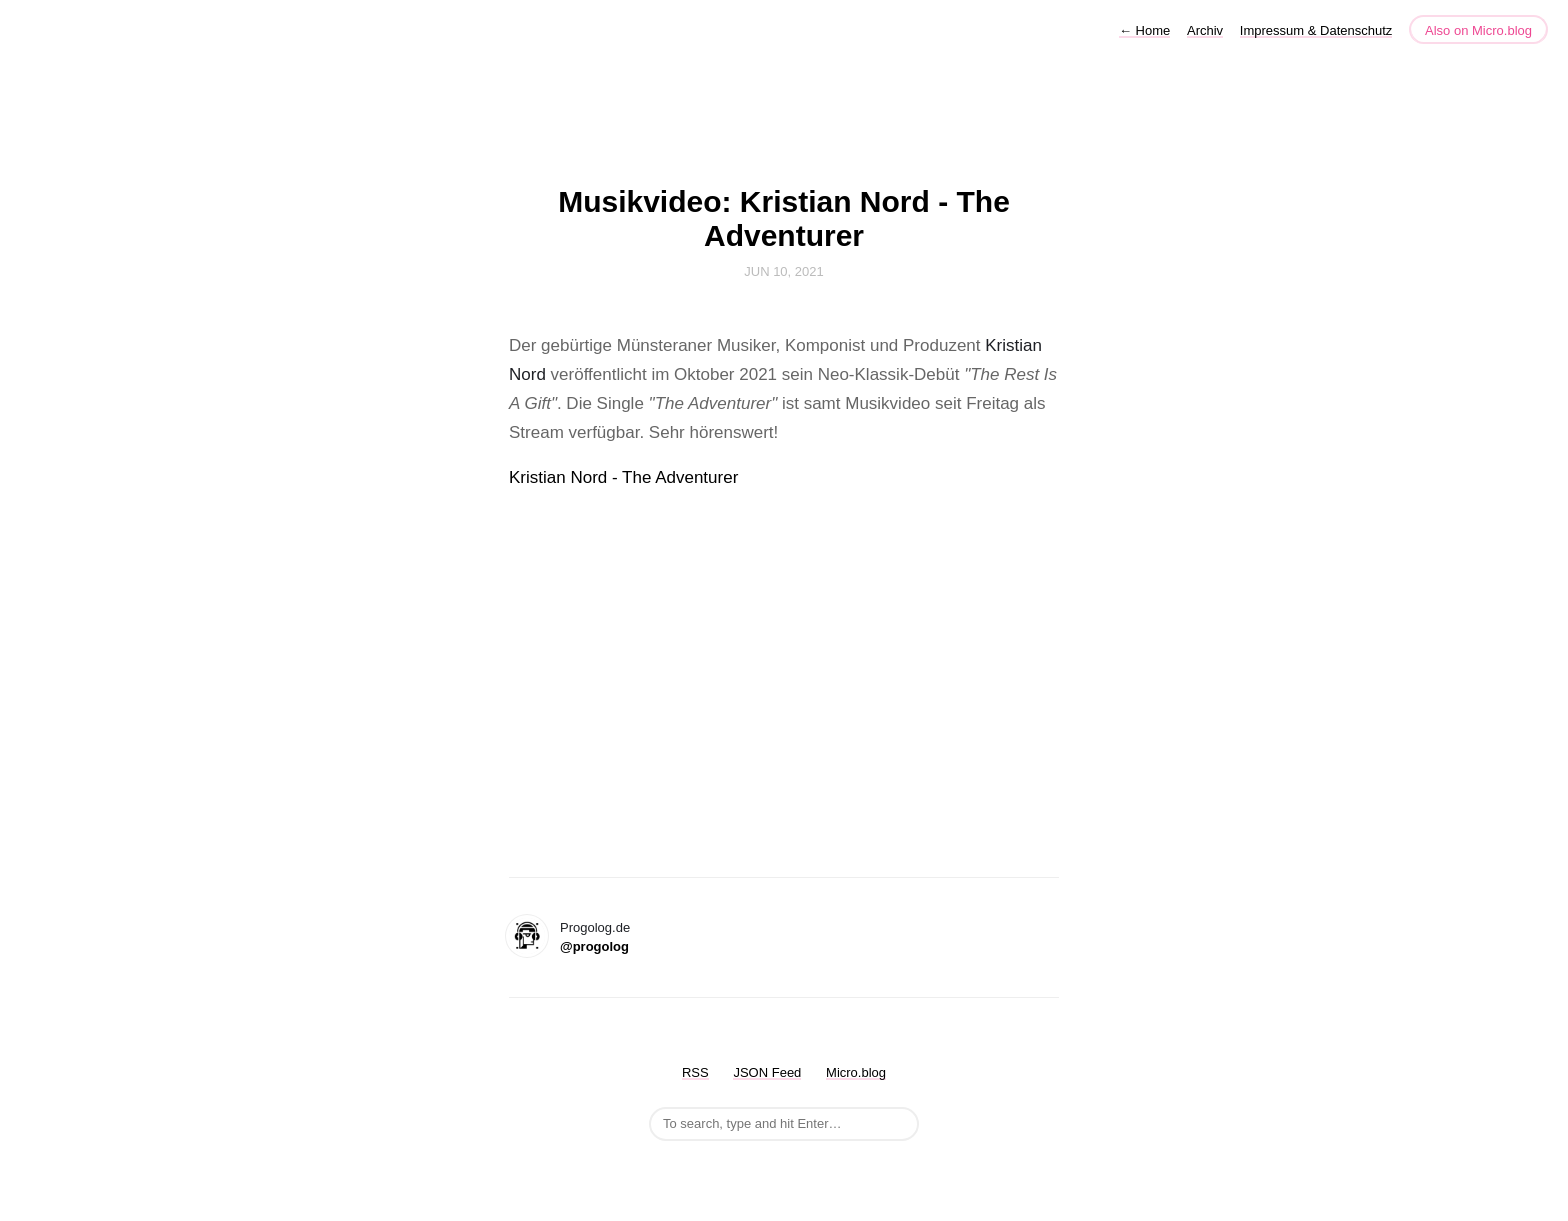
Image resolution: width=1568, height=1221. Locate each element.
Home (1144, 30)
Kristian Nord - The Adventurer (623, 477)
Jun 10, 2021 (784, 271)
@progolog (594, 946)
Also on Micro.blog (1478, 30)
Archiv (1205, 30)
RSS (695, 1072)
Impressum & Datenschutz (1316, 30)
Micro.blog (856, 1072)
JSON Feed (767, 1072)
